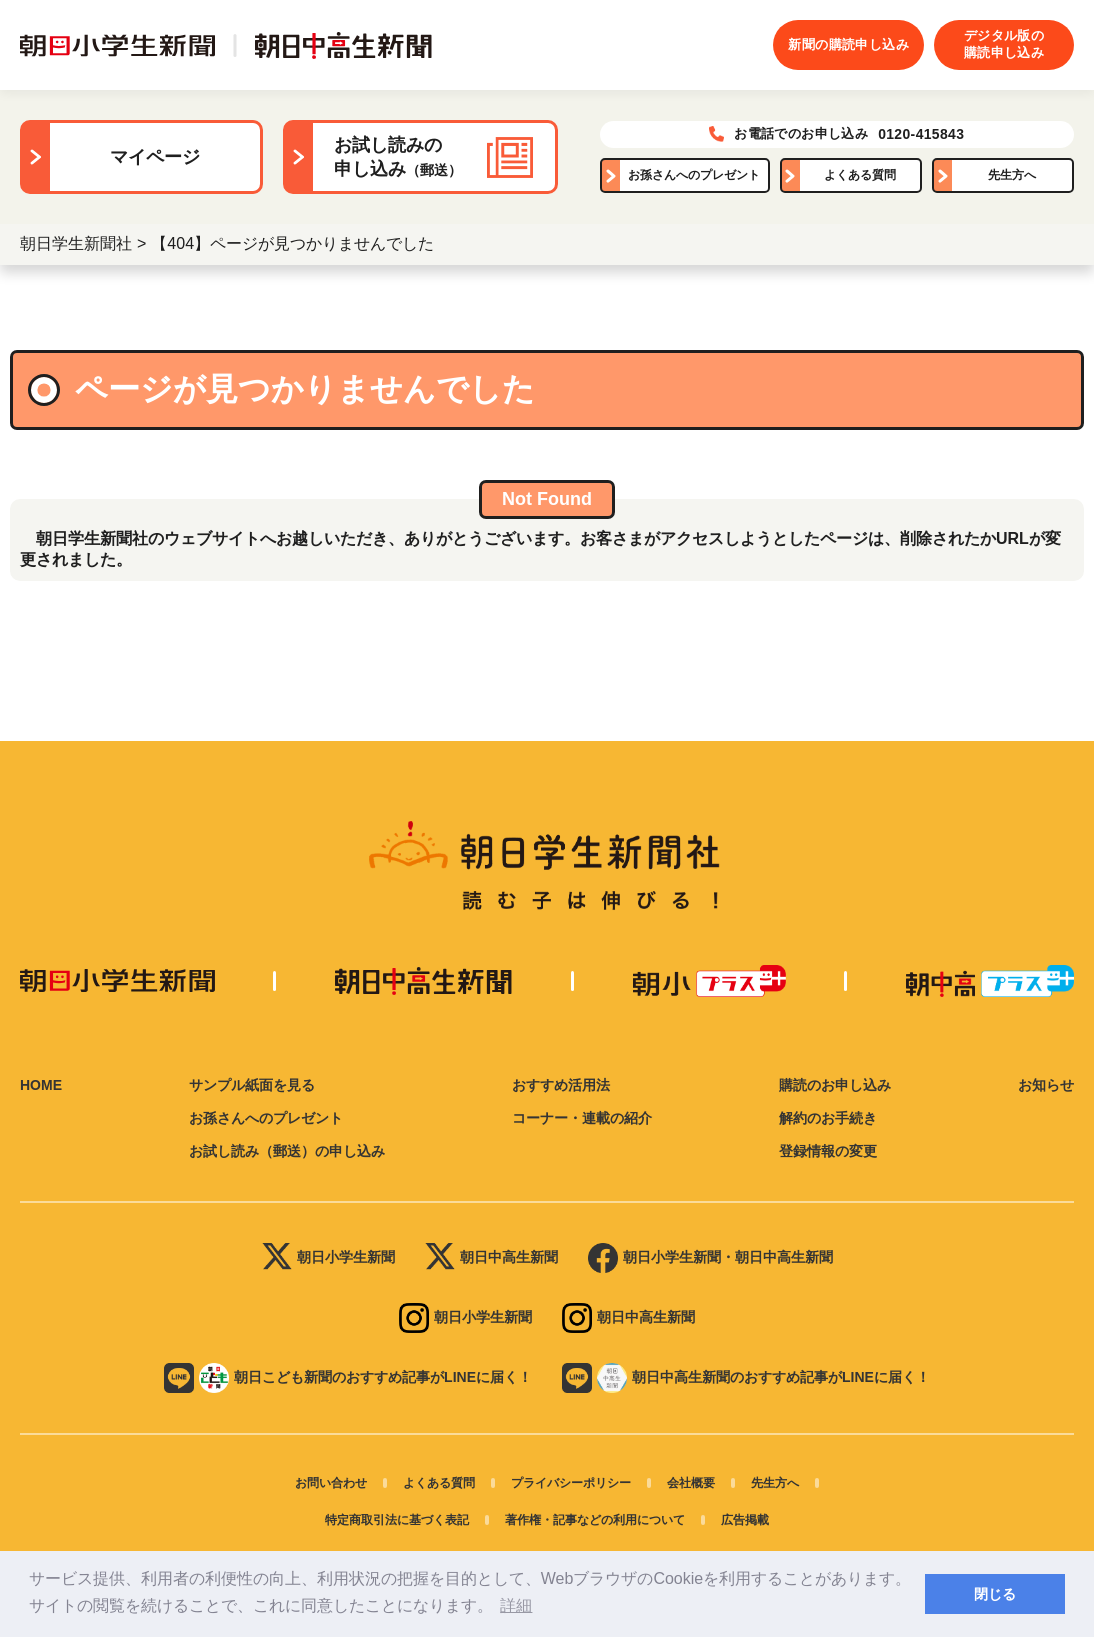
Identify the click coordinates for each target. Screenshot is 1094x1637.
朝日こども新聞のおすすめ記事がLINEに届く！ (348, 1378)
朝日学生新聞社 (76, 243)
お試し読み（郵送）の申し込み (287, 1151)
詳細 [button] (516, 1605)
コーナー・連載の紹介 (582, 1118)
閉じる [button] (995, 1594)
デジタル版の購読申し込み (1004, 44)
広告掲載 (745, 1520)
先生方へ (1012, 175)
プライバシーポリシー (571, 1483)
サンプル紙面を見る (252, 1085)
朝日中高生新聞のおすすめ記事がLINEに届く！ (746, 1378)
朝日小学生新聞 (328, 1258)
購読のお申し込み (835, 1085)
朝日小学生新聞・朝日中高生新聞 (710, 1258)
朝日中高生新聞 (491, 1258)
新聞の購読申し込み (848, 44)
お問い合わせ (331, 1483)
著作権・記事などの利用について (595, 1520)
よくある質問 (860, 175)
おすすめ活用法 (561, 1085)
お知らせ (1046, 1085)
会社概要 (691, 1483)
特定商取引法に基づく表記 (397, 1520)
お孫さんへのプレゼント (694, 175)
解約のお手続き (828, 1118)
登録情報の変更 (828, 1151)
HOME (41, 1085)
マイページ (155, 157)
